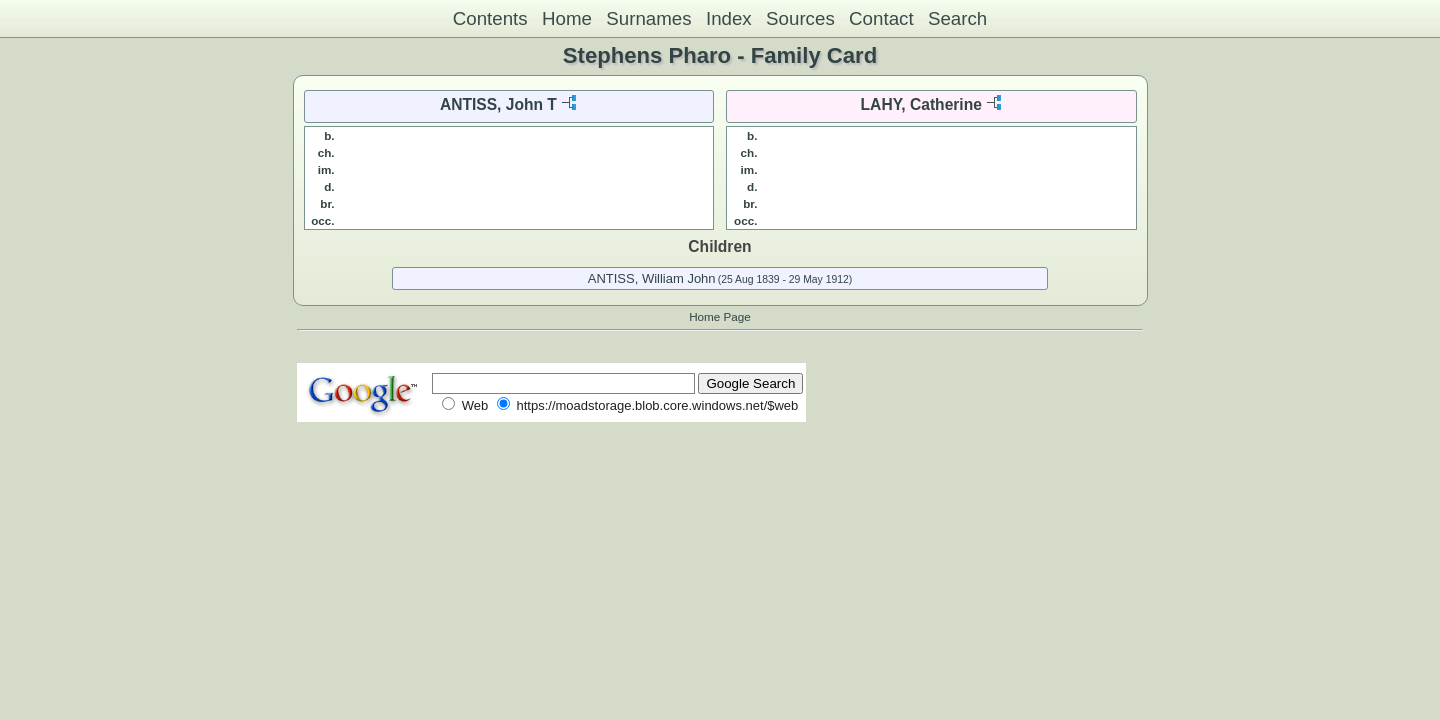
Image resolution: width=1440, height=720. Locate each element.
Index (729, 18)
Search (957, 18)
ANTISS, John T (498, 104)
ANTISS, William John (652, 278)
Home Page (720, 316)
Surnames (648, 18)
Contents (490, 18)
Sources (800, 18)
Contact (881, 18)
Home (567, 18)
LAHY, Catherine (921, 104)
